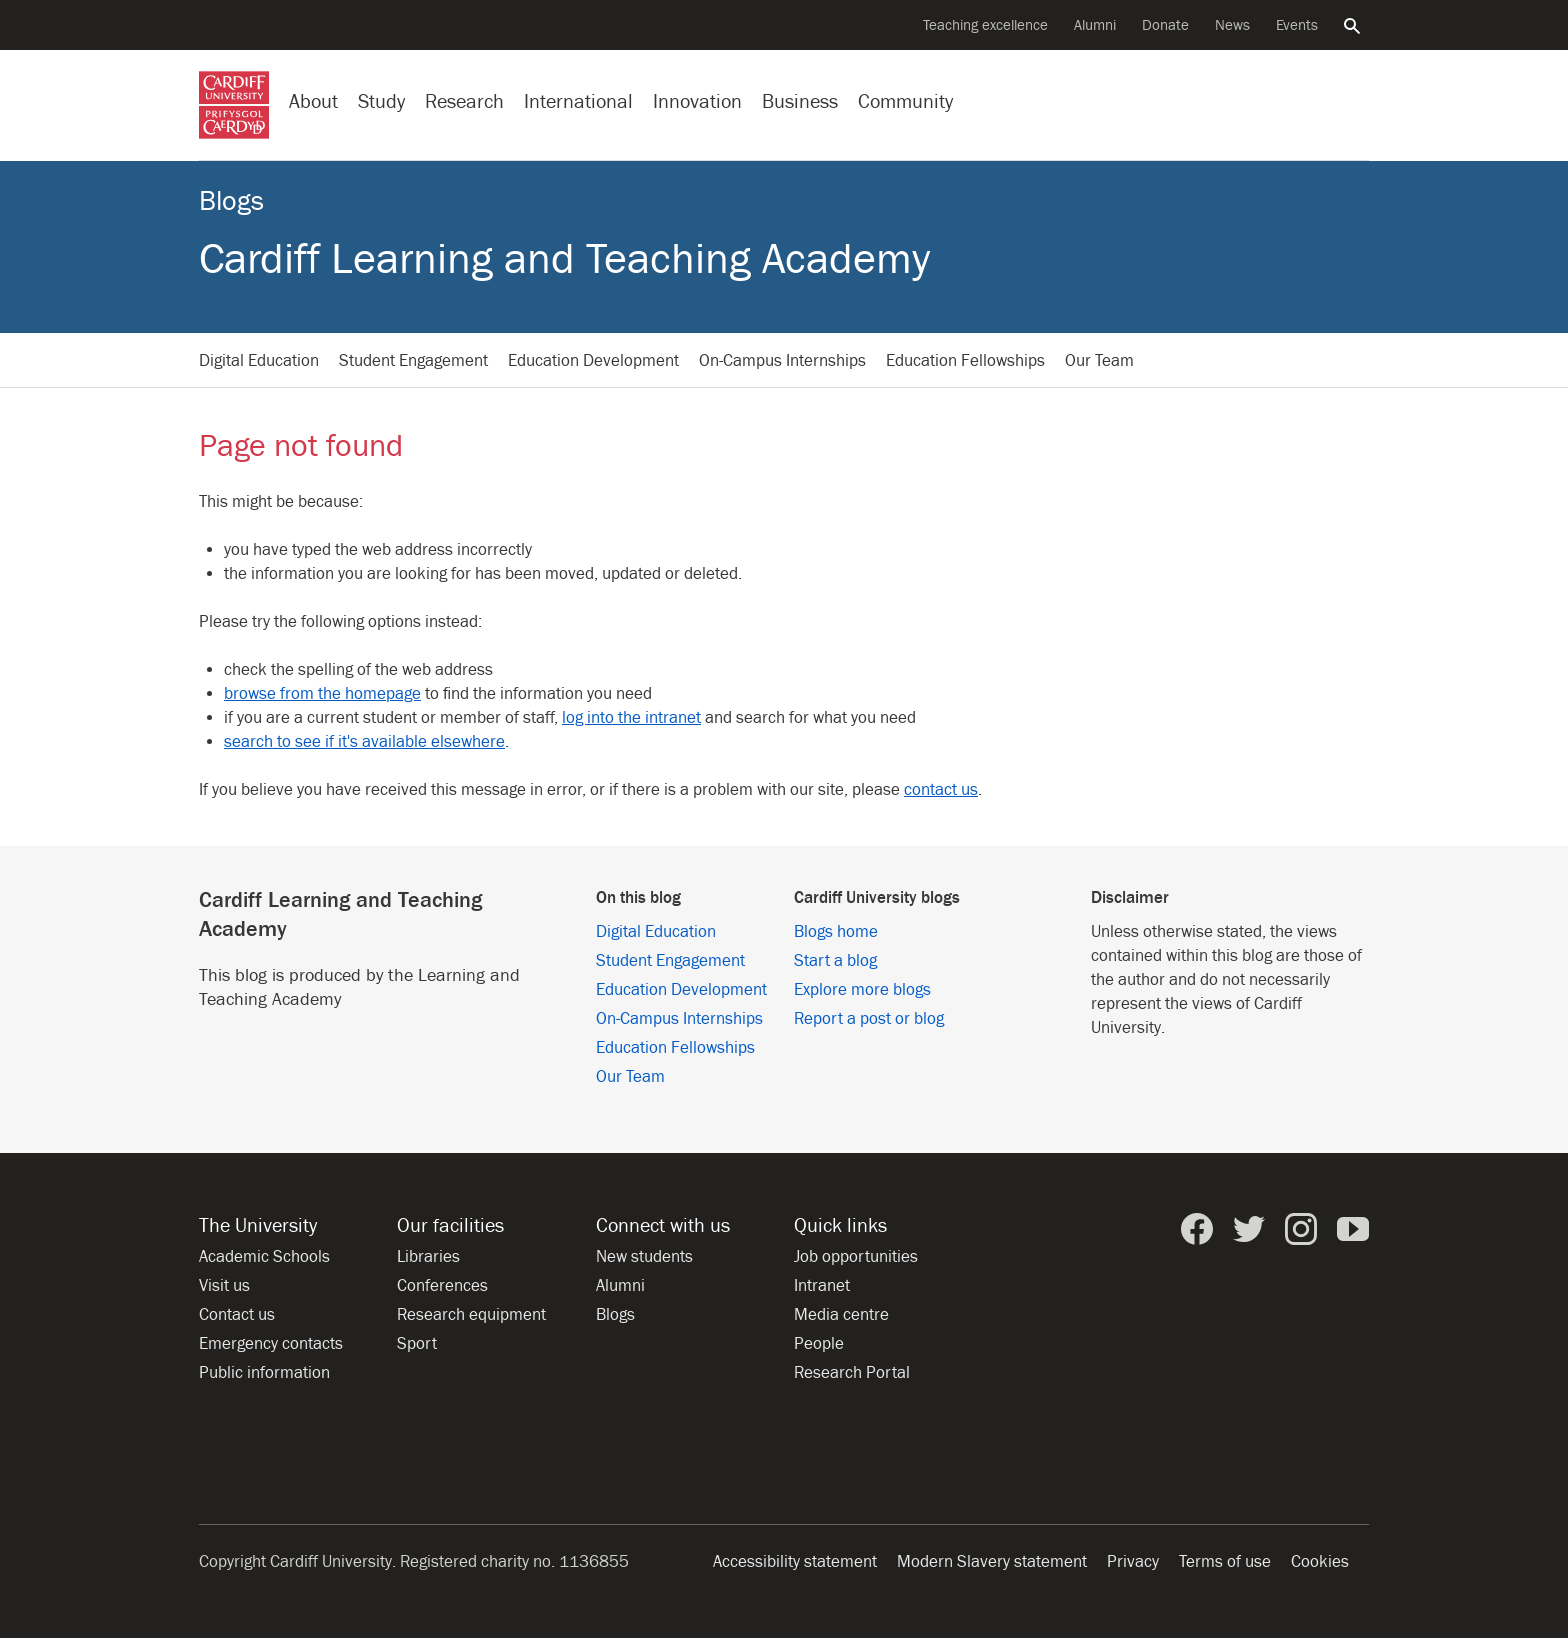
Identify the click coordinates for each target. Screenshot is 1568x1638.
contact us (941, 790)
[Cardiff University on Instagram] (1301, 1229)
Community (905, 101)
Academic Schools (264, 1257)
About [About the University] (313, 101)
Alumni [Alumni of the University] (1095, 25)
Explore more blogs (862, 990)
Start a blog (835, 961)
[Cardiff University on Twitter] (1249, 1229)
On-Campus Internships (782, 361)
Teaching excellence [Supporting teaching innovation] (985, 25)
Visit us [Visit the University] (224, 1286)
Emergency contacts (271, 1344)
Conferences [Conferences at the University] (442, 1286)
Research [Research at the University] (464, 101)
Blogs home (836, 932)
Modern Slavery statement (992, 1562)
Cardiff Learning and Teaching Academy (564, 259)
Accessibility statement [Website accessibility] (795, 1562)
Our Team (1099, 361)
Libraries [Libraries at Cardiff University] (428, 1257)
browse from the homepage (322, 694)
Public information (264, 1373)
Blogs (231, 201)
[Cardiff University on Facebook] (1197, 1229)
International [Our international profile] (578, 101)
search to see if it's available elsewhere (364, 742)
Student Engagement (413, 361)
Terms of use (1225, 1562)
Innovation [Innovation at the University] (697, 101)
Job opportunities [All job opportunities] (856, 1257)
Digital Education (259, 361)
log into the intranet (631, 718)
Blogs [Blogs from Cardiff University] (615, 1315)
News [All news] (1232, 25)
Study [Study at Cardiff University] (381, 101)
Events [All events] (1297, 25)
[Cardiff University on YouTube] (1353, 1229)
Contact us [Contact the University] (237, 1315)
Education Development (593, 361)
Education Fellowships (965, 361)
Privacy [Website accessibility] (1133, 1562)
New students (644, 1257)
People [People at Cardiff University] (819, 1344)
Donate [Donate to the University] (1165, 25)
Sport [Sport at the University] (417, 1344)
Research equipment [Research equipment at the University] (471, 1315)
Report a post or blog (869, 1019)
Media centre (841, 1315)
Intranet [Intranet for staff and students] (822, 1286)
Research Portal (852, 1373)
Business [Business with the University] (800, 101)
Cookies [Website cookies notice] (1320, 1562)
